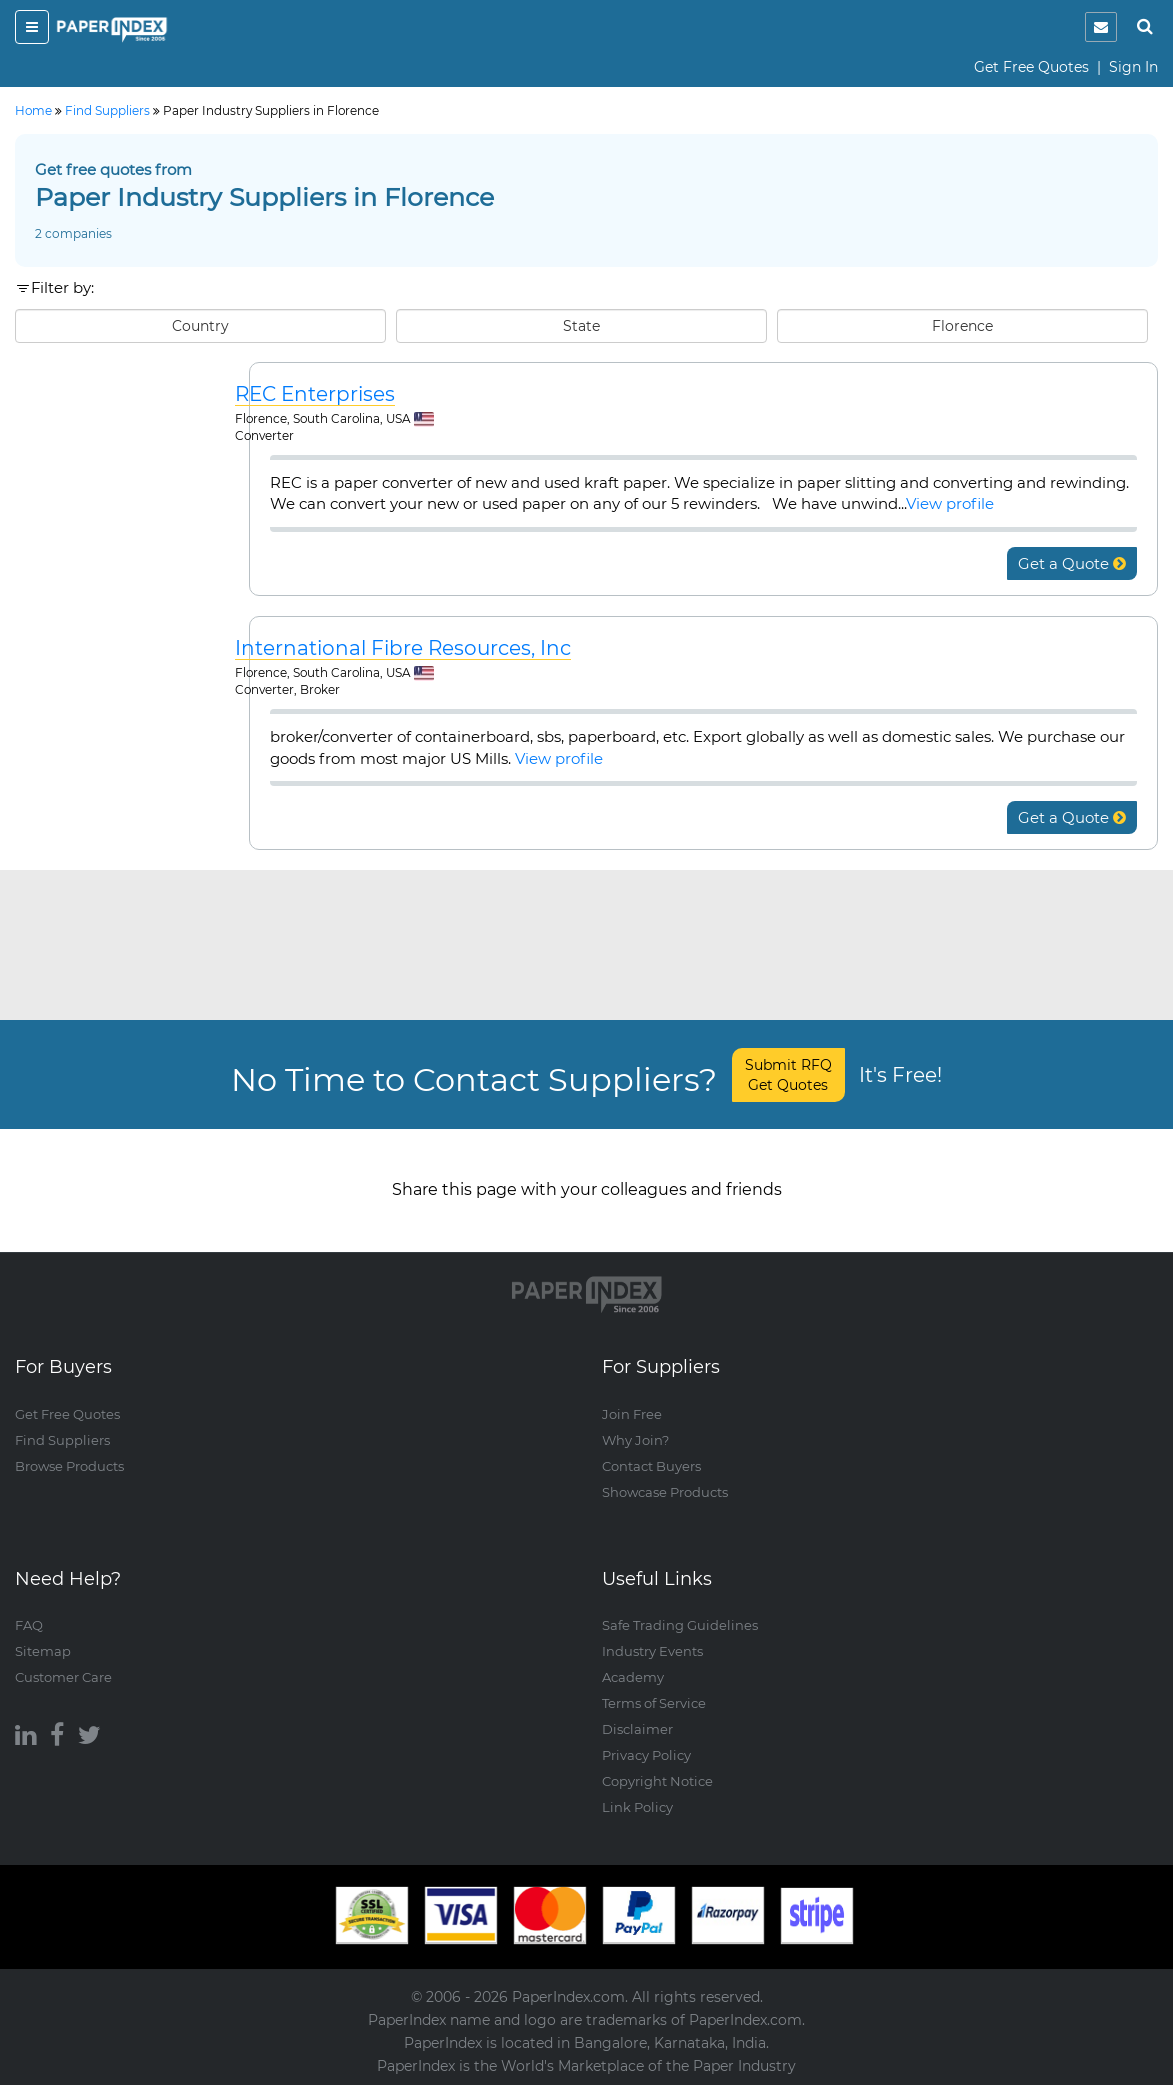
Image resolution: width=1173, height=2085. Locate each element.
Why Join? (635, 1440)
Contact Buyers (651, 1466)
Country (200, 326)
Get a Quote (1072, 563)
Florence (962, 326)
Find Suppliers (62, 1440)
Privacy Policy (646, 1755)
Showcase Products (665, 1492)
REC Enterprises (315, 394)
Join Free (632, 1414)
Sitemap (43, 1651)
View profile (950, 503)
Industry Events (652, 1651)
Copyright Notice (657, 1781)
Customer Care (63, 1677)
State (581, 326)
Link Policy (637, 1807)
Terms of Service (654, 1703)
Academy (633, 1677)
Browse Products (69, 1466)
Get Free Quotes (1031, 67)
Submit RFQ (788, 1075)
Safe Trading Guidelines (680, 1625)
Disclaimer (637, 1729)
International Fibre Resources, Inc (403, 648)
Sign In (1133, 67)
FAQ (29, 1625)
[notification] (1101, 27)
